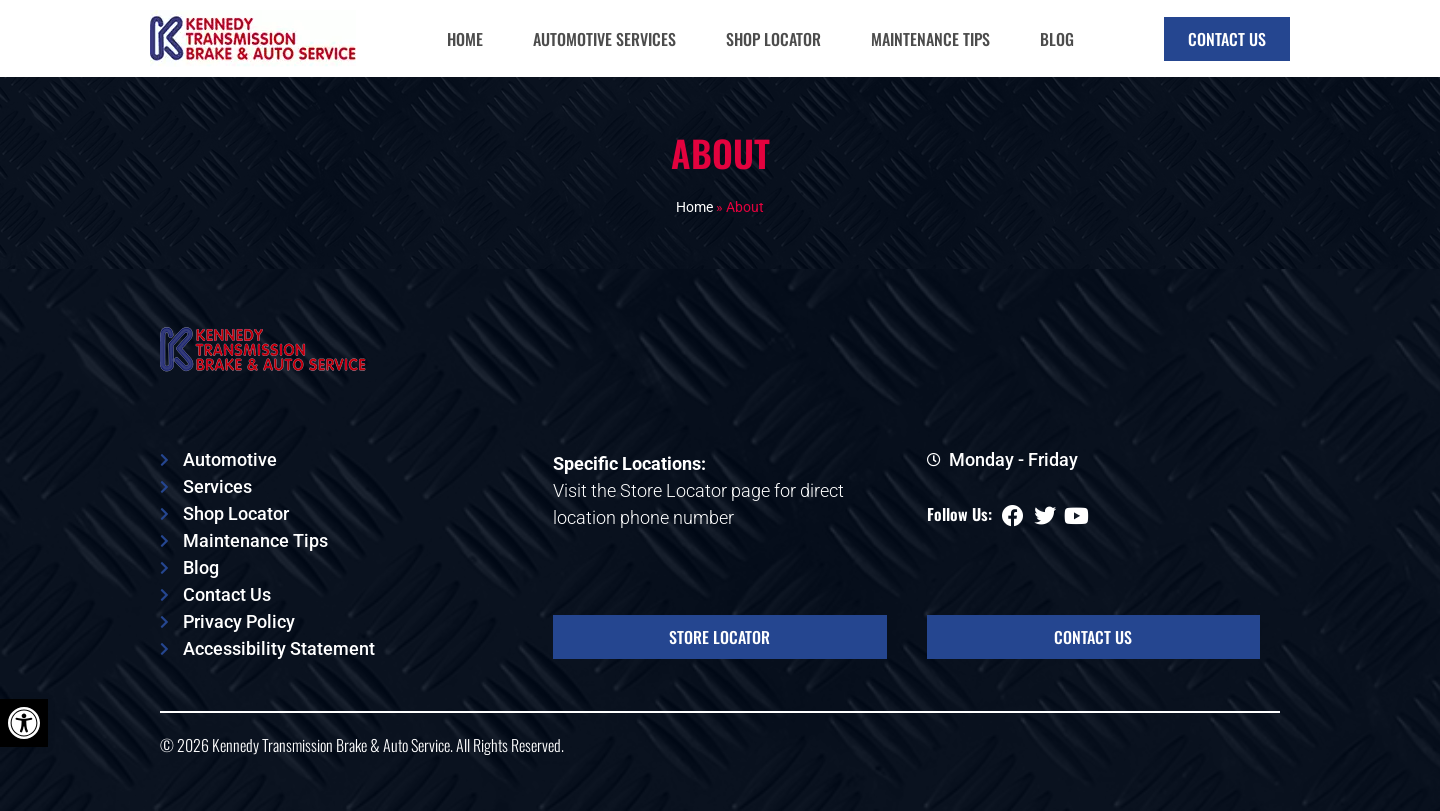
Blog (1057, 39)
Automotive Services (604, 39)
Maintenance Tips (930, 39)
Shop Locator (773, 39)
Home (465, 39)
